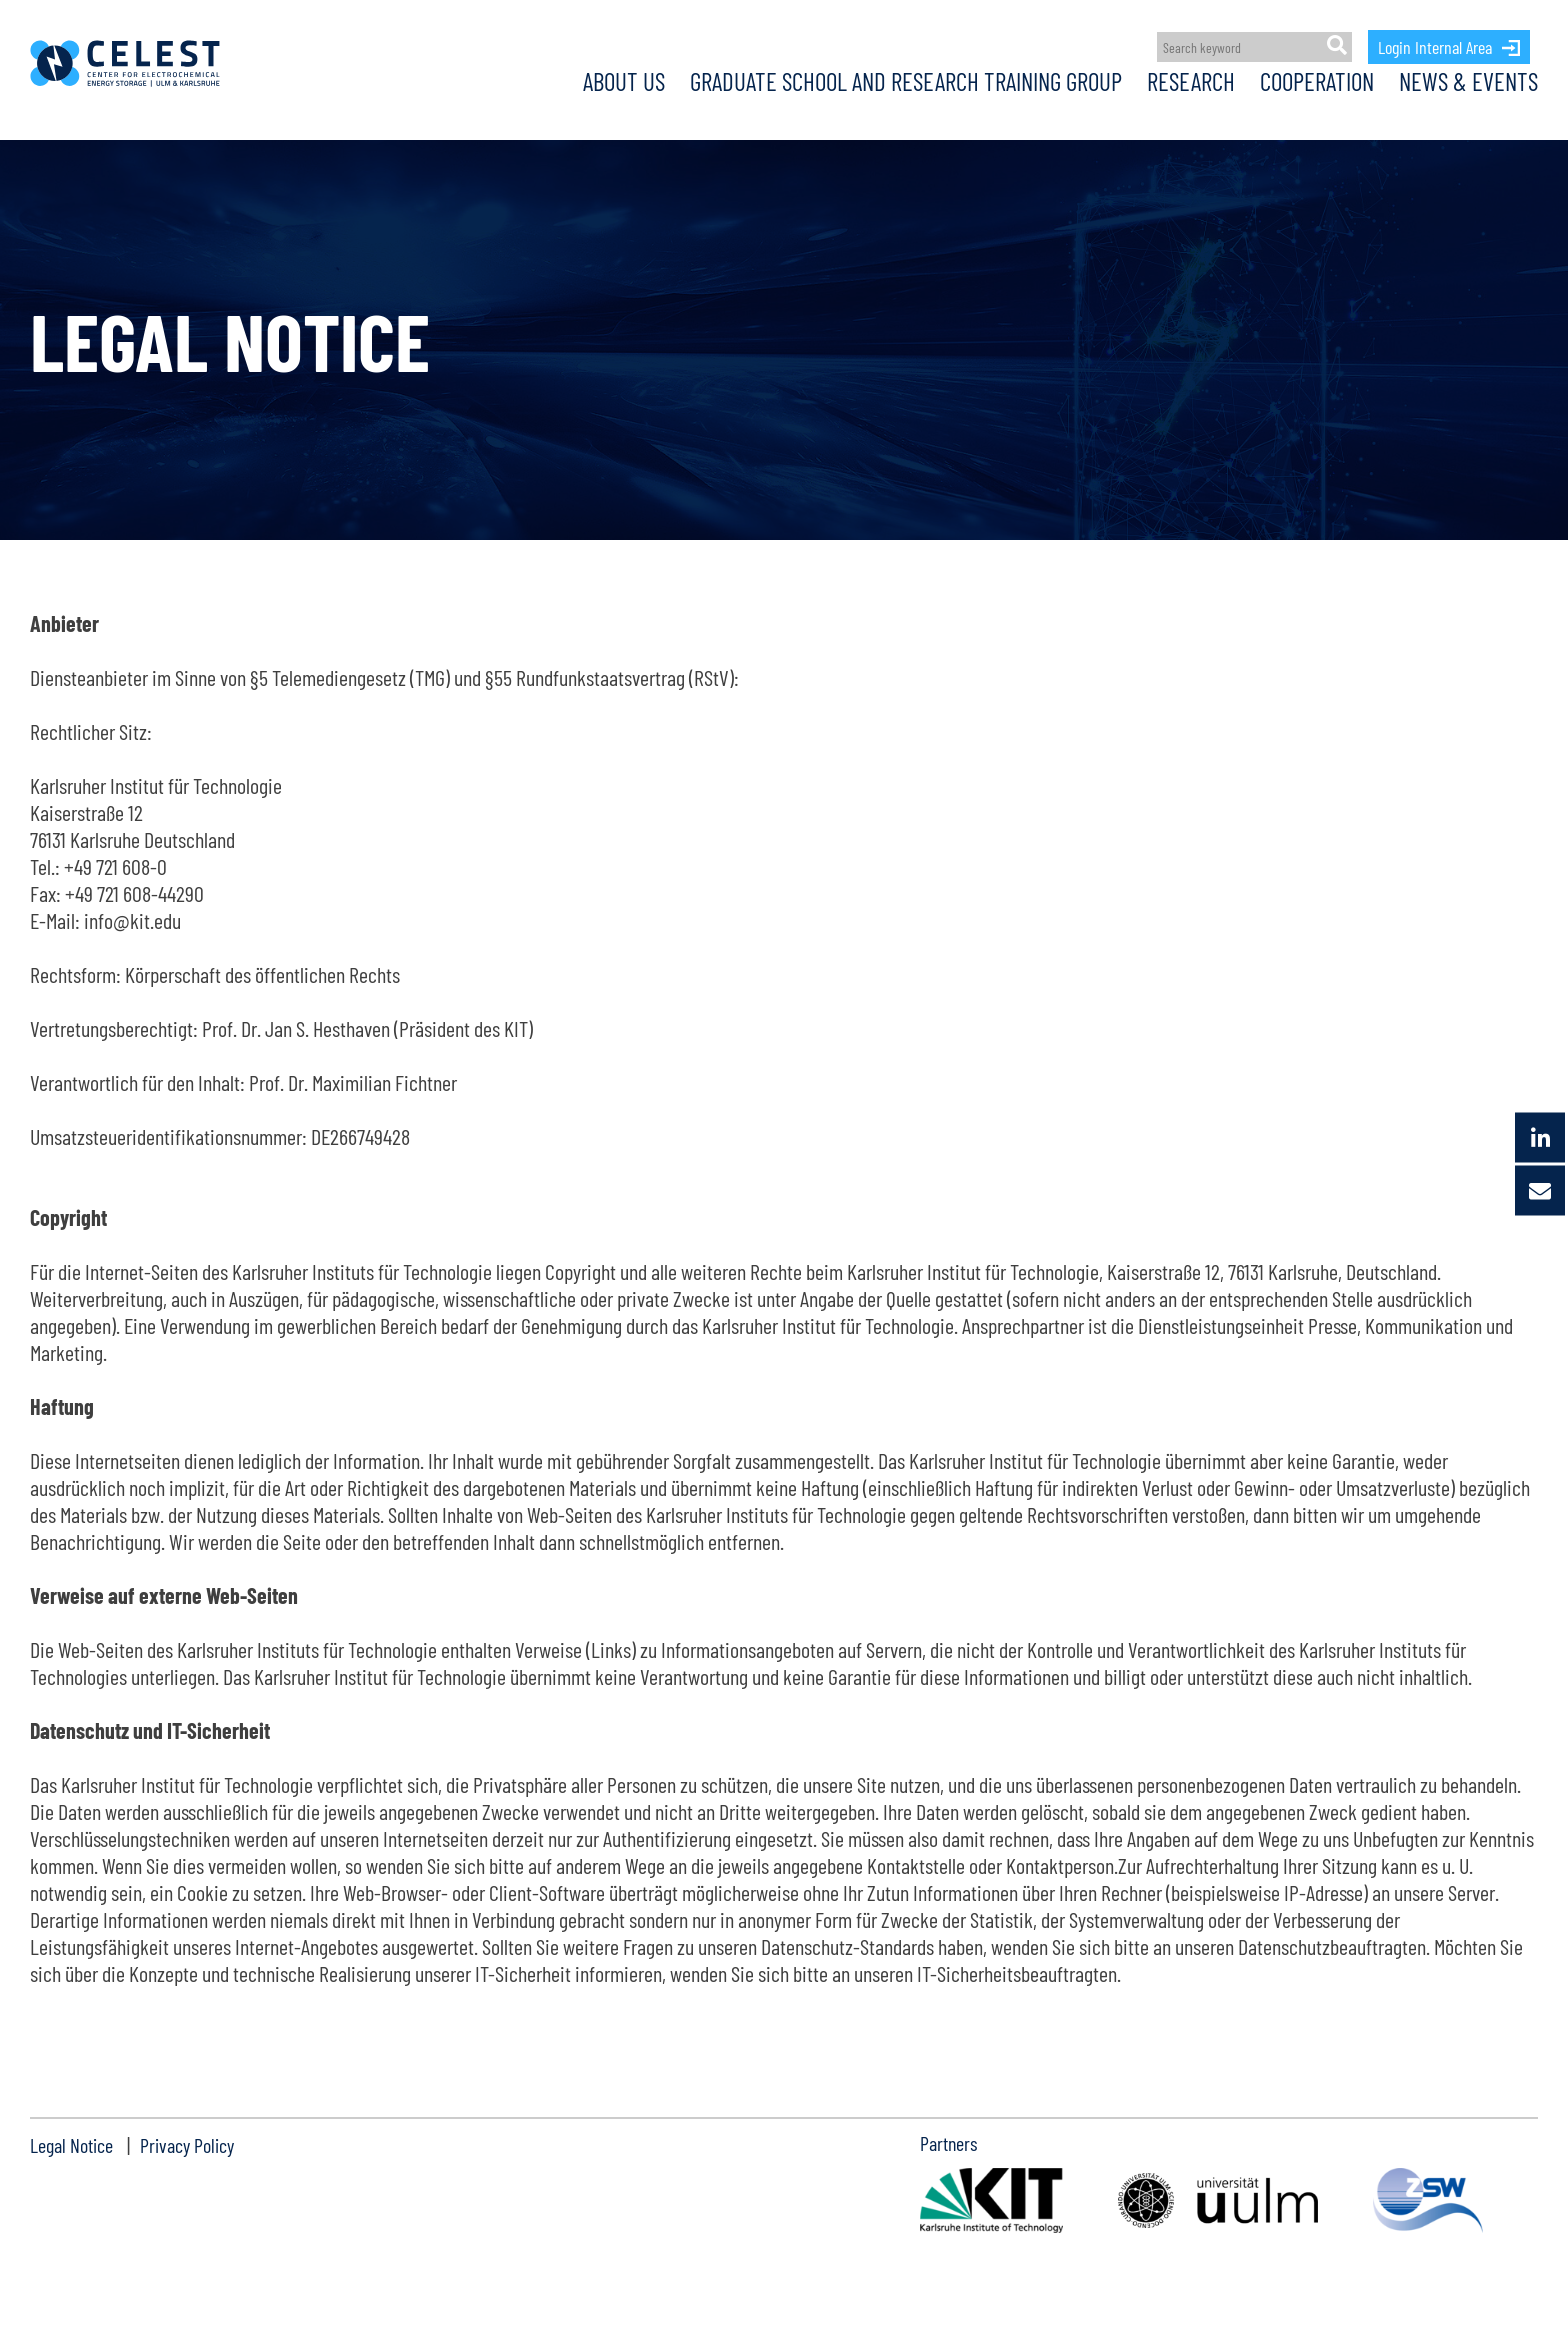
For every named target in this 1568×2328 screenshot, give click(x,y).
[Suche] (1337, 45)
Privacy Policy (187, 2145)
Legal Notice (71, 2145)
